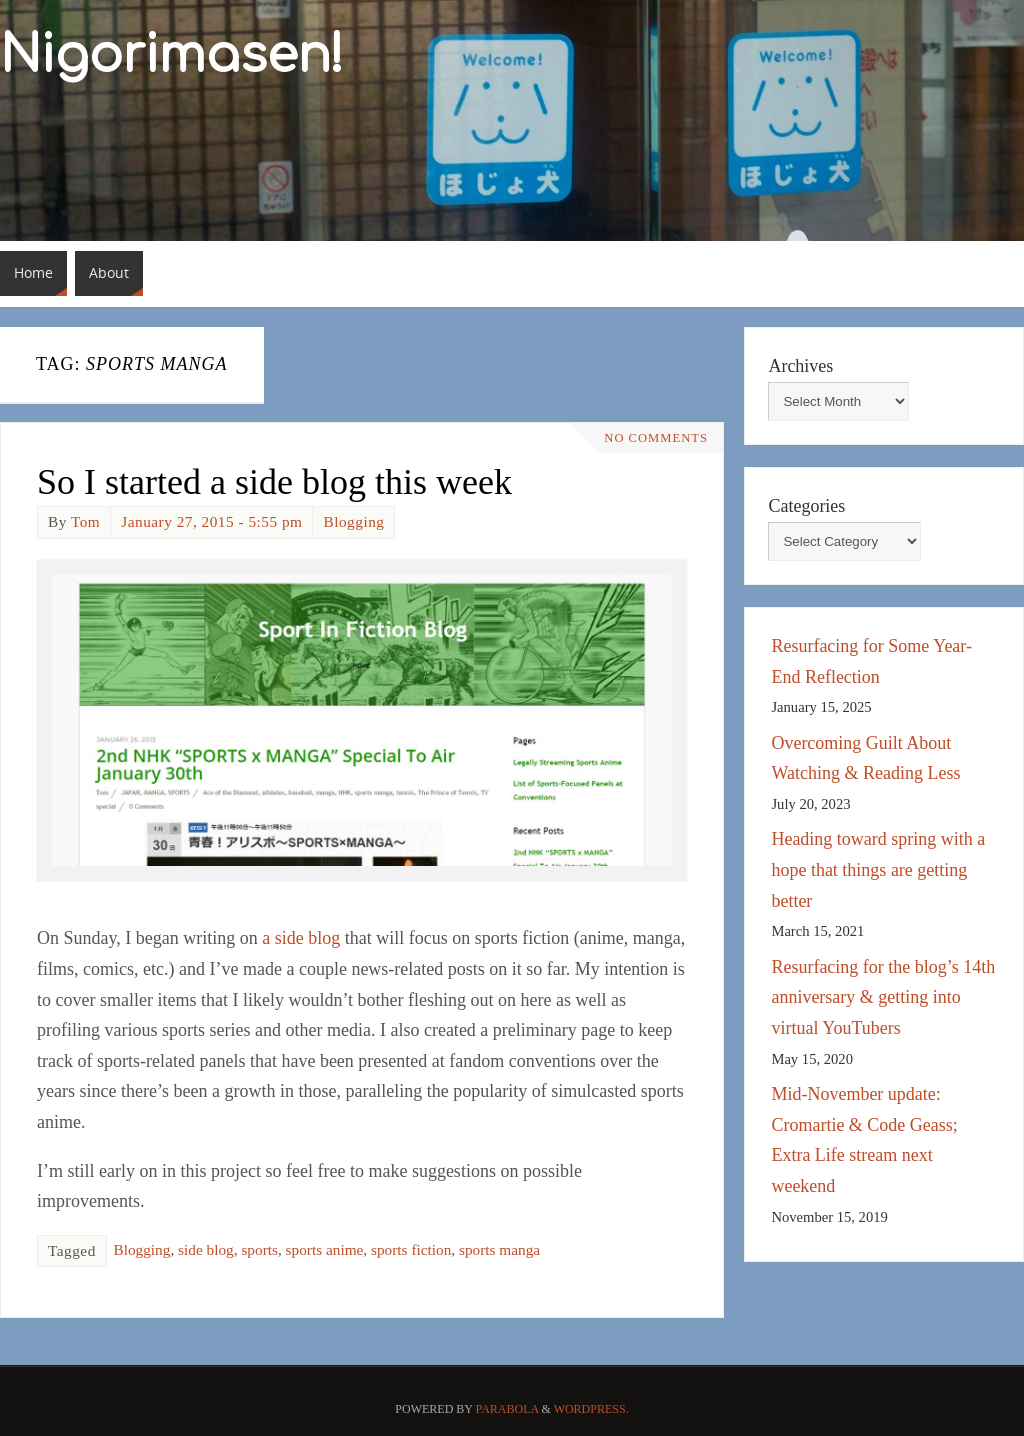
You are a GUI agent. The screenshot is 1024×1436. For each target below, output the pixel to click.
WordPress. (591, 1409)
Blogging (353, 521)
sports (259, 1249)
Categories (806, 506)
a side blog (301, 938)
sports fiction (411, 1249)
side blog (206, 1249)
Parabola (507, 1409)
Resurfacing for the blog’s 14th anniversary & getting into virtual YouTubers (883, 997)
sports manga (499, 1249)
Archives (800, 366)
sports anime (325, 1249)
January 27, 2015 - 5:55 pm (211, 521)
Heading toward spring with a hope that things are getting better (878, 869)
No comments (656, 438)
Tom (85, 521)
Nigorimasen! (172, 56)
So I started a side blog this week (274, 482)
